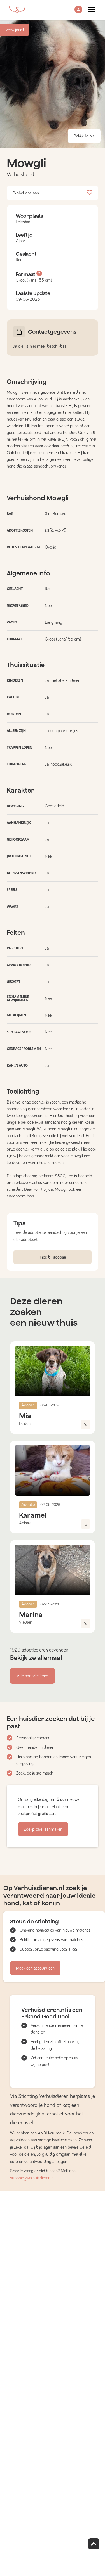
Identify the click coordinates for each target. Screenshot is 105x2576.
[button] (78, 10)
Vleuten (25, 1622)
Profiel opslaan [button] (52, 193)
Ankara (25, 1523)
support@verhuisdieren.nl (32, 2178)
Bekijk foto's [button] (84, 136)
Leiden (25, 1423)
